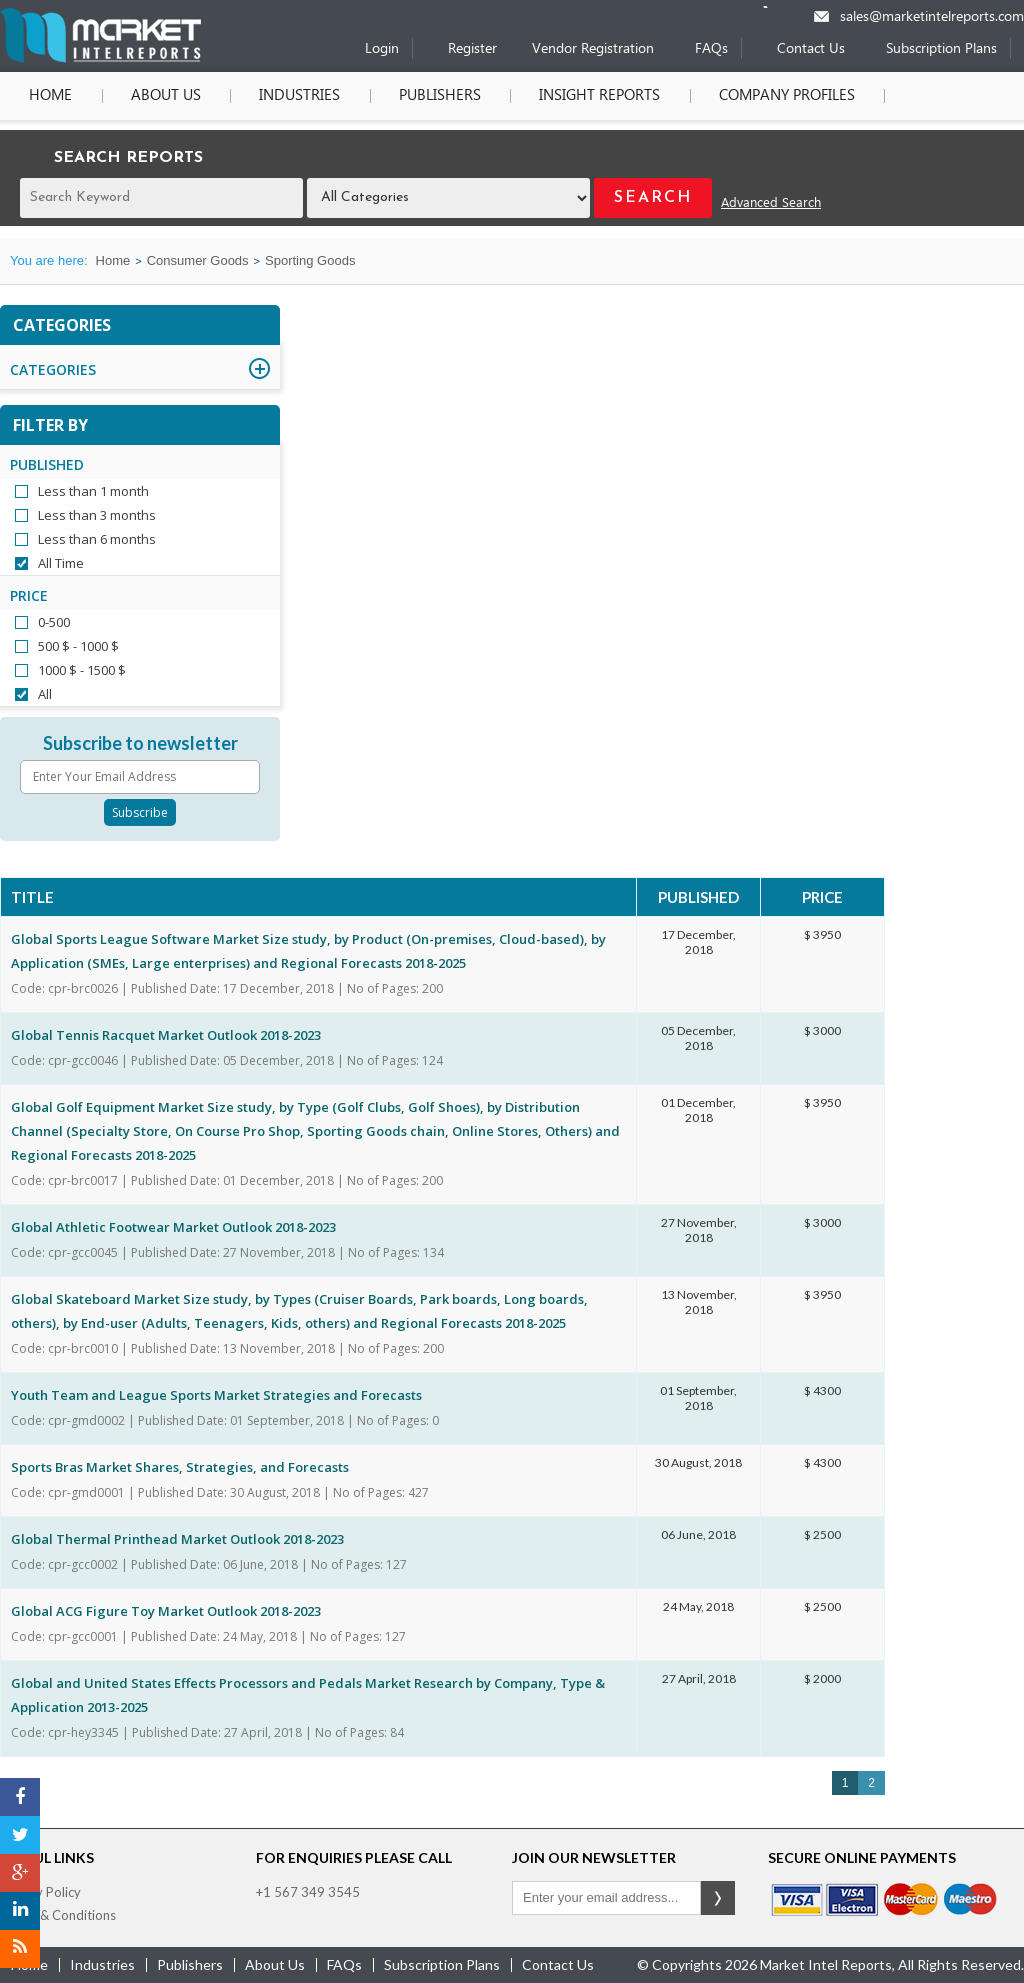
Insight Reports (597, 96)
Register (472, 49)
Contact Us (811, 49)
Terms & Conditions (58, 1915)
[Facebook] (20, 1797)
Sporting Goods (310, 260)
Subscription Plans (941, 49)
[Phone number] (778, 7)
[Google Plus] (20, 1873)
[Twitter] (20, 1835)
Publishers (438, 96)
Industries (298, 96)
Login (382, 49)
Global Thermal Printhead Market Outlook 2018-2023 (177, 1539)
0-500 (54, 622)
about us (275, 1964)
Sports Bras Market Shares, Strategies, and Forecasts (180, 1467)
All (45, 694)
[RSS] (20, 1949)
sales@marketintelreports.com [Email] (932, 17)
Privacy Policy (40, 1892)
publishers (190, 1964)
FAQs (711, 49)
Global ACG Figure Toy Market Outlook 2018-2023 (166, 1611)
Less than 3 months (97, 515)
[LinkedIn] (20, 1911)
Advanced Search (771, 203)
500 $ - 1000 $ (78, 646)
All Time (61, 563)
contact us (558, 1964)
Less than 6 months (97, 539)
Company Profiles (784, 96)
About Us (165, 96)
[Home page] (100, 58)
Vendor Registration (593, 49)
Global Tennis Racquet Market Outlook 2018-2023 (166, 1035)
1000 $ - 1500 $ (82, 670)
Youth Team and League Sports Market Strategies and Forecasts (216, 1395)
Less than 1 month (93, 491)
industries (102, 1964)
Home (50, 96)
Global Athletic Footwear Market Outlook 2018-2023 (173, 1227)
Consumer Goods (198, 260)
